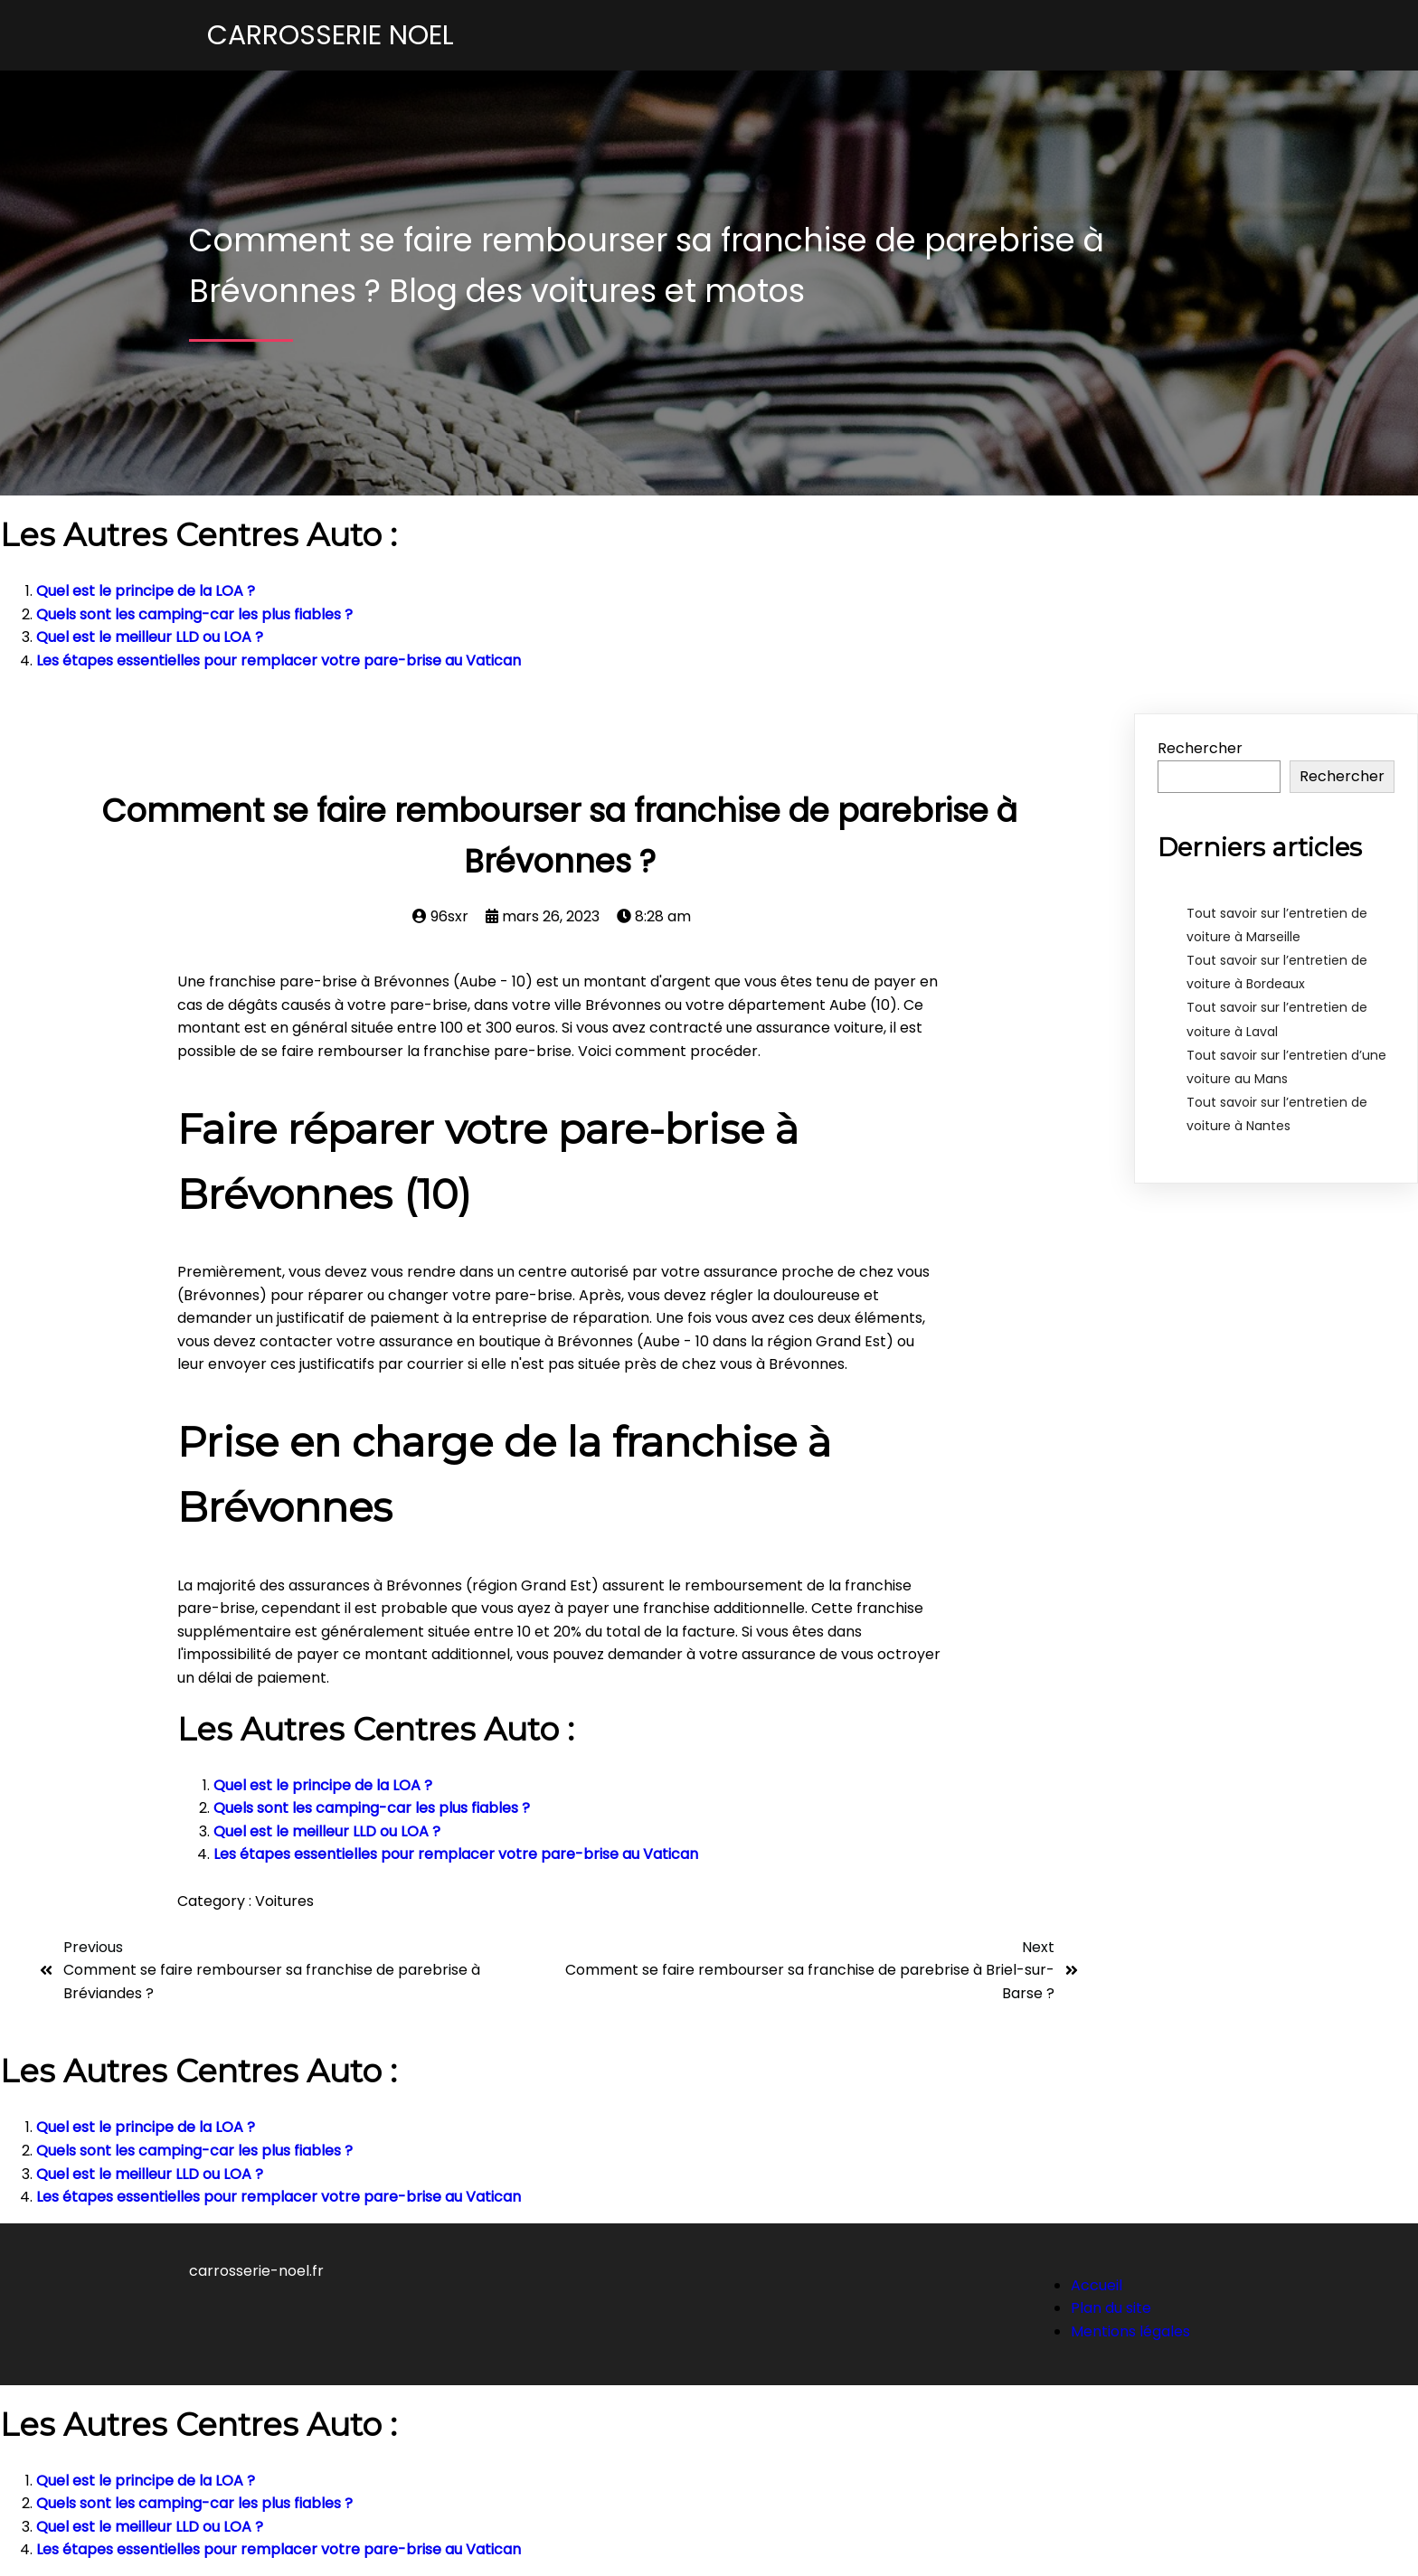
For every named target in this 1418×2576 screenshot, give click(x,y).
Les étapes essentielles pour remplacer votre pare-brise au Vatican (278, 660)
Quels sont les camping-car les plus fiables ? (194, 614)
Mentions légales (1130, 2331)
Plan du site (1111, 2308)
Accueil (1096, 2285)
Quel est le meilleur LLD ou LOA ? (149, 637)
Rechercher (1200, 748)
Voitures (284, 1901)
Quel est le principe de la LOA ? (145, 590)
